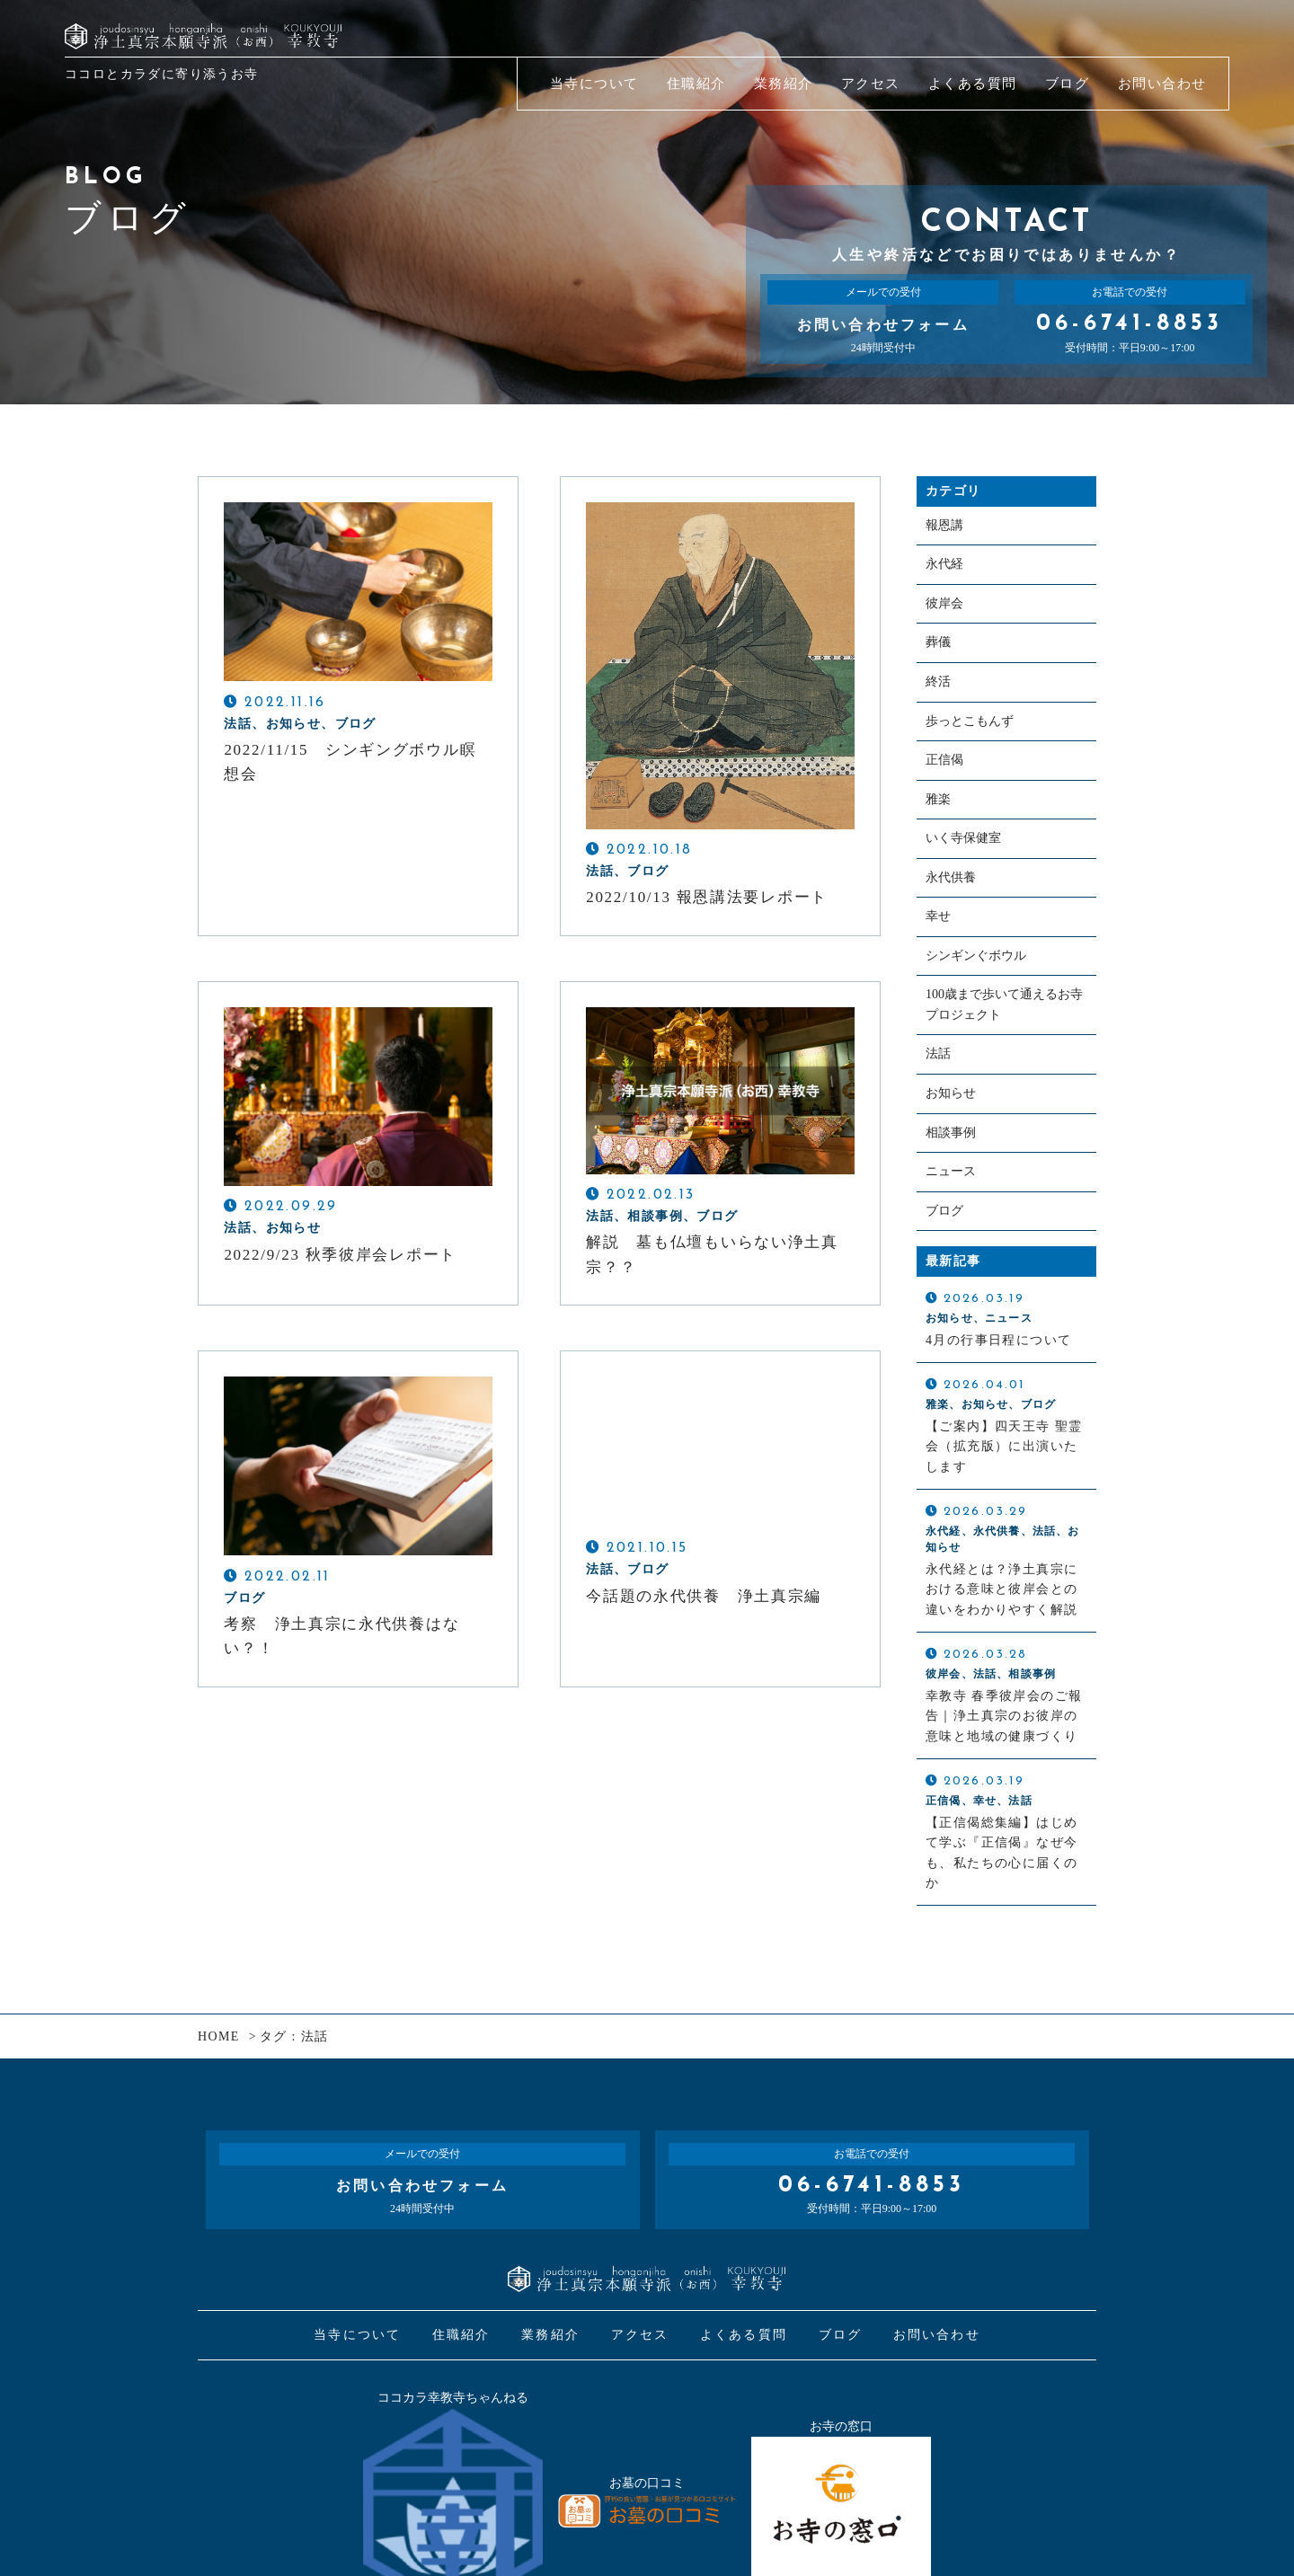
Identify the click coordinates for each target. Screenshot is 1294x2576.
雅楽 (938, 807)
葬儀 (938, 646)
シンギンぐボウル (976, 969)
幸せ (938, 928)
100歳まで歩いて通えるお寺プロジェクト (1004, 1019)
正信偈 (944, 768)
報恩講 (944, 526)
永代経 (944, 566)
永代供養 (951, 888)
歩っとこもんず (970, 727)
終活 (938, 687)
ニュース (951, 1191)
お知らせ (951, 1111)
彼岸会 (944, 606)
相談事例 (951, 1151)
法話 (938, 1070)
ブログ (944, 1231)
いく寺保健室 (963, 847)
